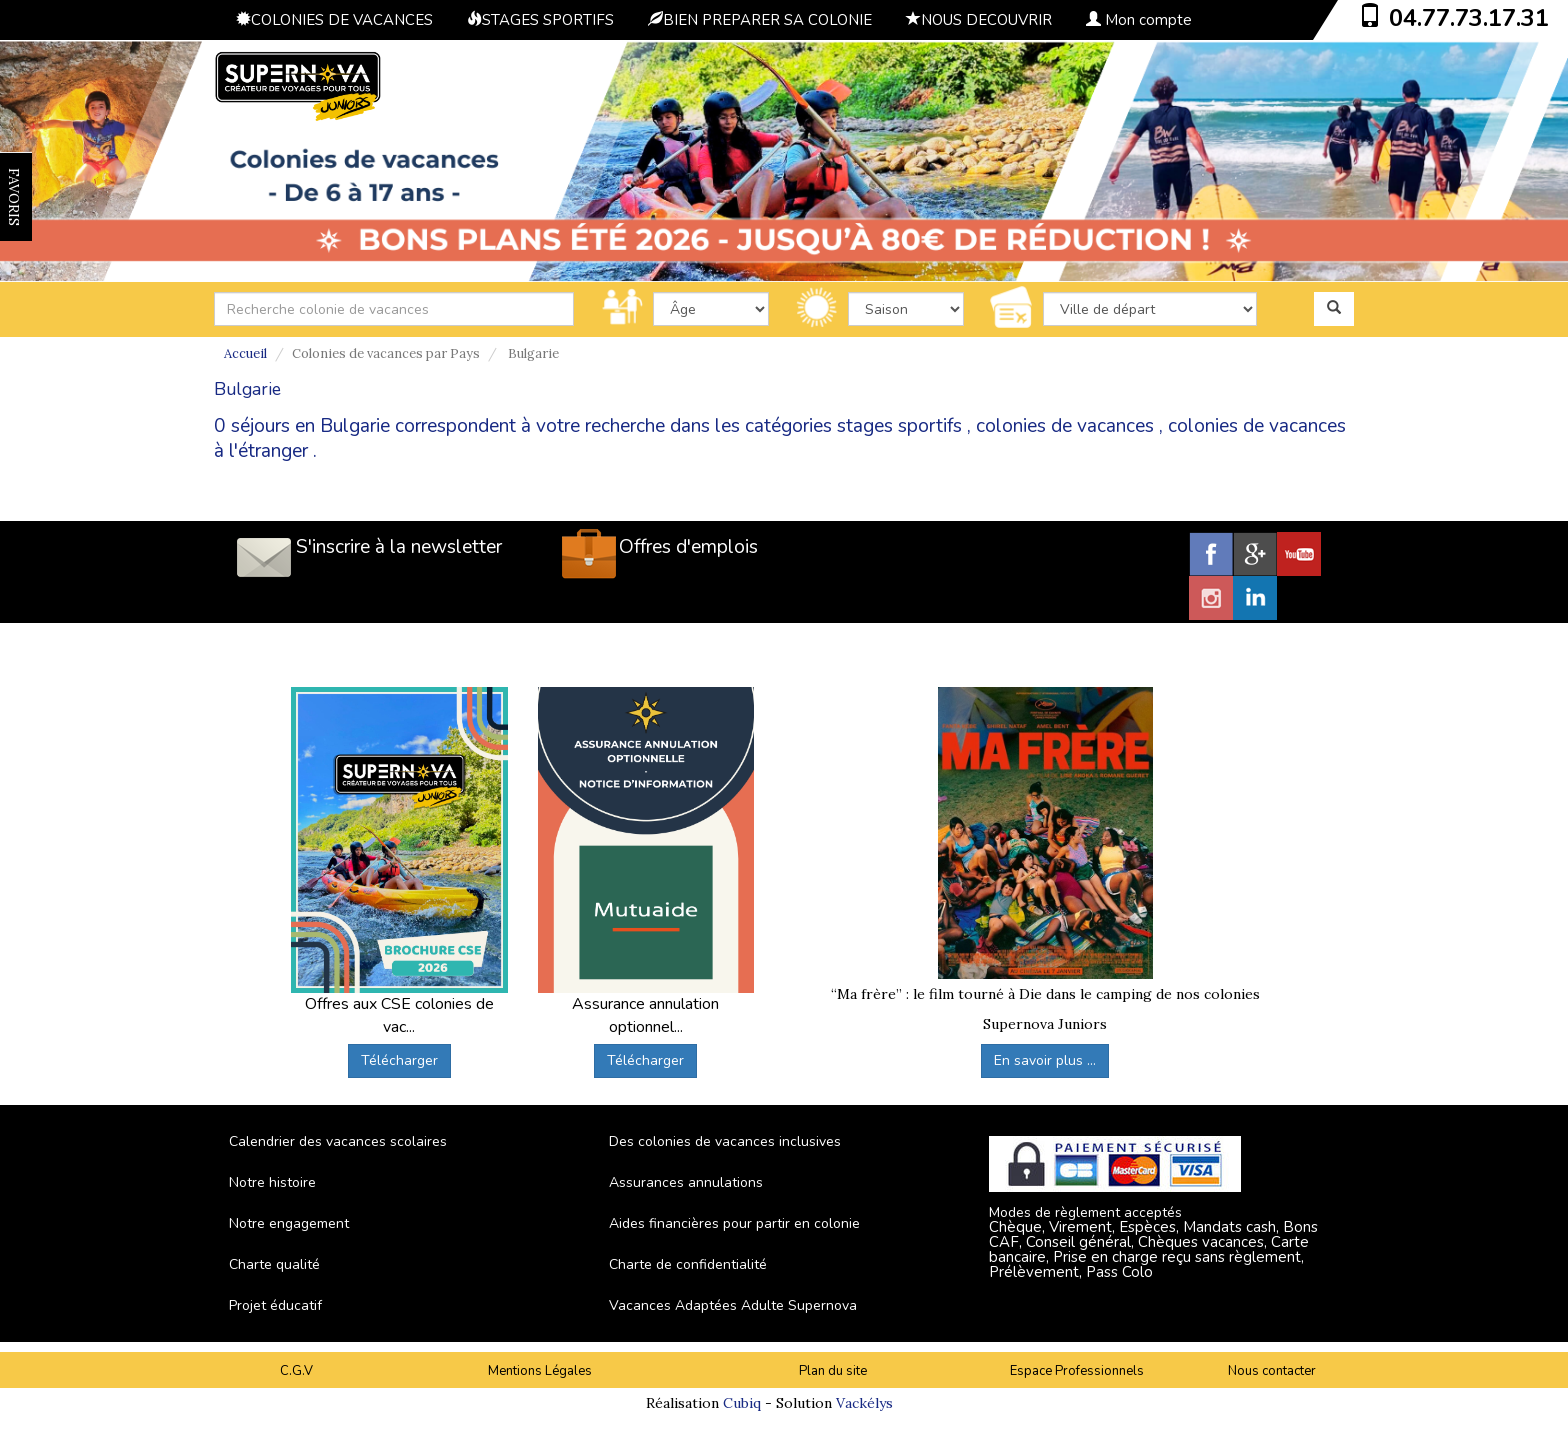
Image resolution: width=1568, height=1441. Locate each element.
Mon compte (1139, 20)
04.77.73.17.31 (1469, 18)
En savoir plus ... (1045, 1060)
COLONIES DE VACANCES (334, 20)
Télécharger (399, 1060)
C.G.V (296, 1371)
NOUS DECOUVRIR (979, 20)
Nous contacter (1272, 1371)
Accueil (245, 353)
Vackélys (864, 1403)
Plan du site (833, 1371)
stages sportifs (899, 426)
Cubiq (742, 1403)
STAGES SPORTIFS (540, 20)
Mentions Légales (540, 1371)
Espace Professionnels (1077, 1371)
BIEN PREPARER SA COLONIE (760, 20)
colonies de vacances (1065, 426)
